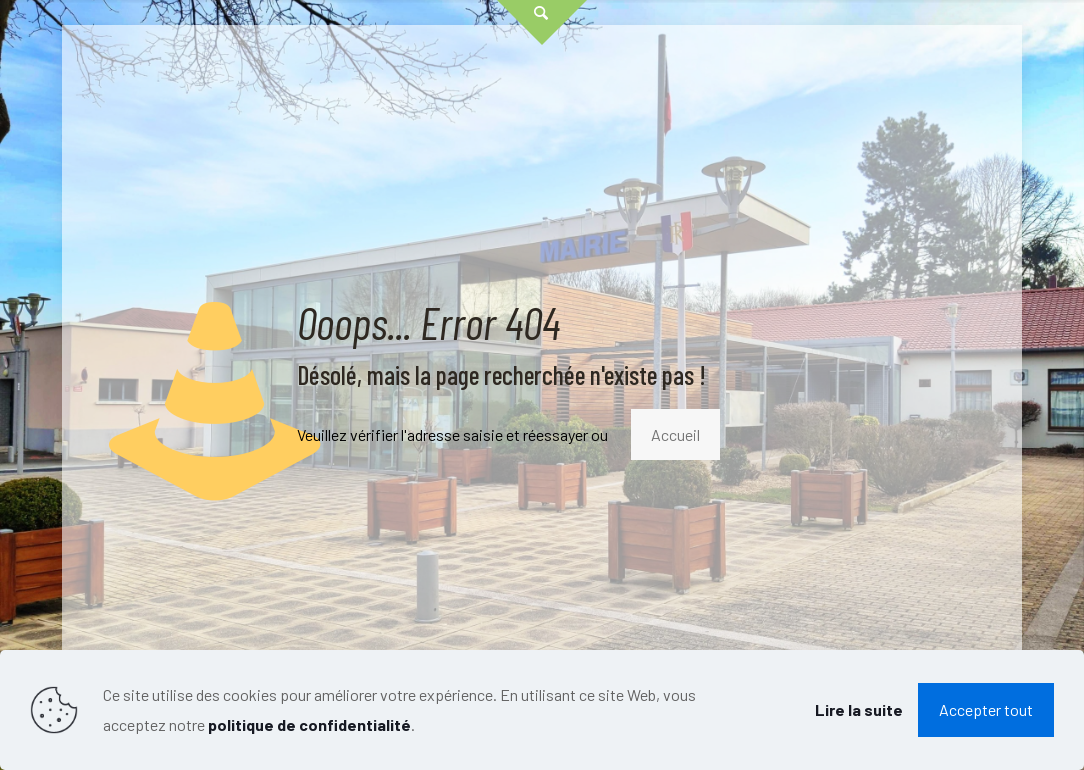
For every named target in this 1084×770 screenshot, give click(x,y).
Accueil (675, 434)
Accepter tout (986, 709)
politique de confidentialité (309, 724)
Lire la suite (859, 709)
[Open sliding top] (542, 22)
